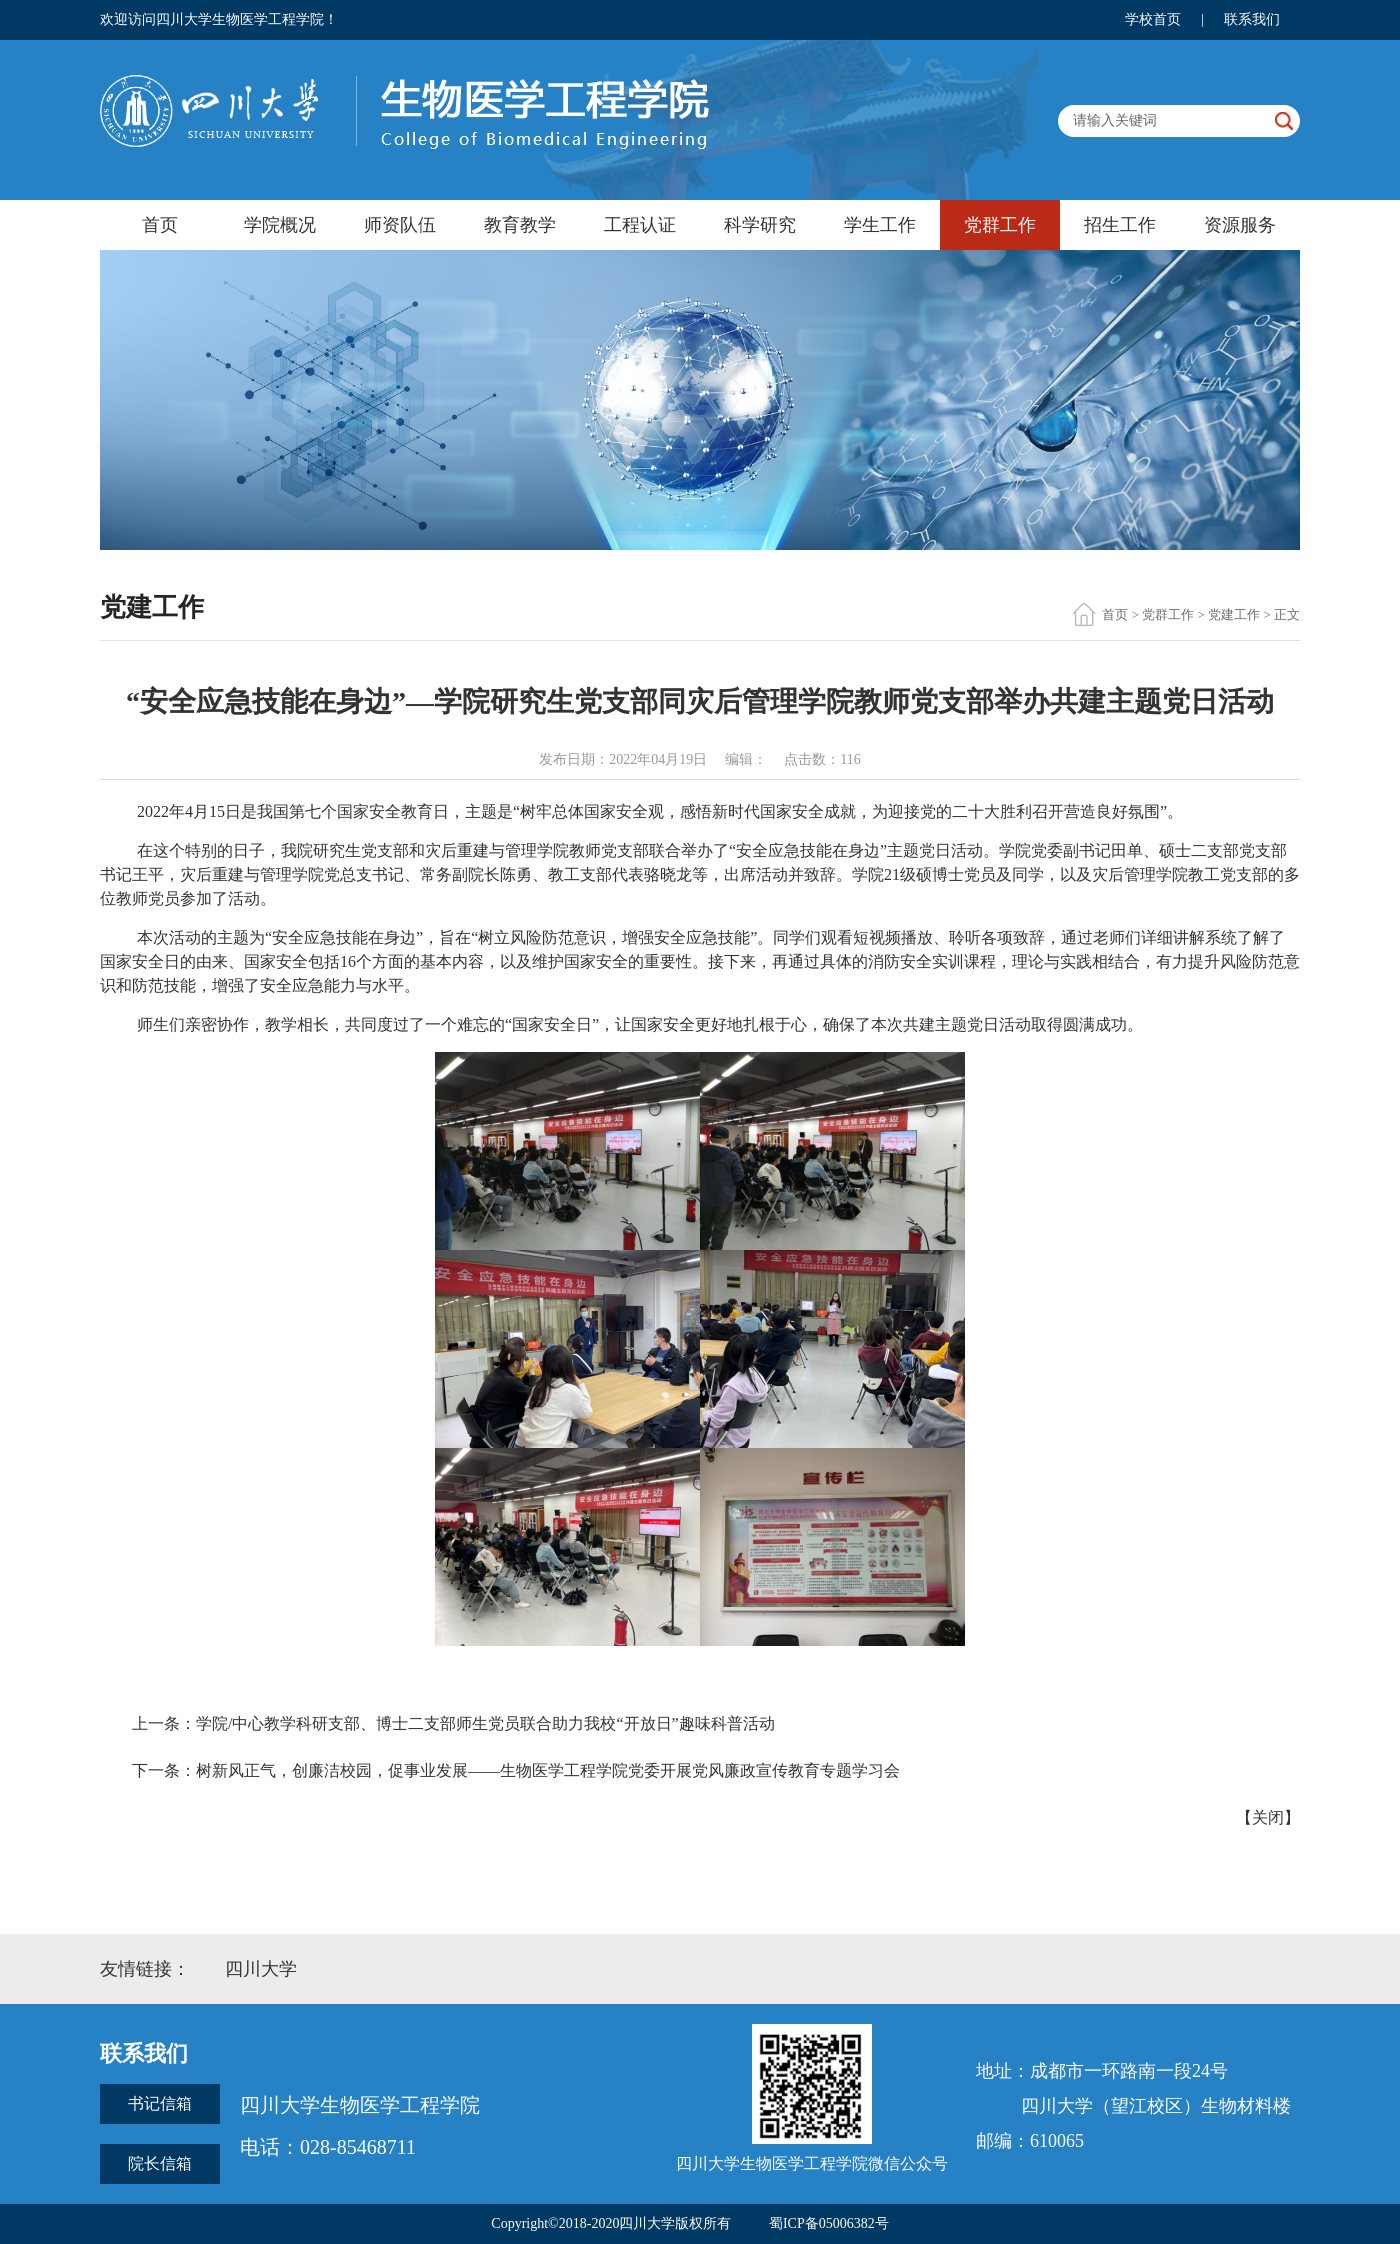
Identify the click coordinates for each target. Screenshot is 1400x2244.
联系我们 (1252, 19)
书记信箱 (160, 2103)
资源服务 (1240, 225)
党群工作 (1000, 225)
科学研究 (760, 225)
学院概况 (280, 225)
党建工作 (1234, 614)
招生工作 (1120, 225)
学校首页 (1153, 19)
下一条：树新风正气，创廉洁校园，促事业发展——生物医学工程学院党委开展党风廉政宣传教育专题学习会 (516, 1770)
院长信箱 (160, 2163)
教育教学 (520, 225)
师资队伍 (400, 225)
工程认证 (640, 225)
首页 (160, 225)
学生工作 (880, 225)
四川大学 (261, 1969)
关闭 (1268, 1817)
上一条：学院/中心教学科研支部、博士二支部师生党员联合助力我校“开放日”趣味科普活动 (453, 1723)
